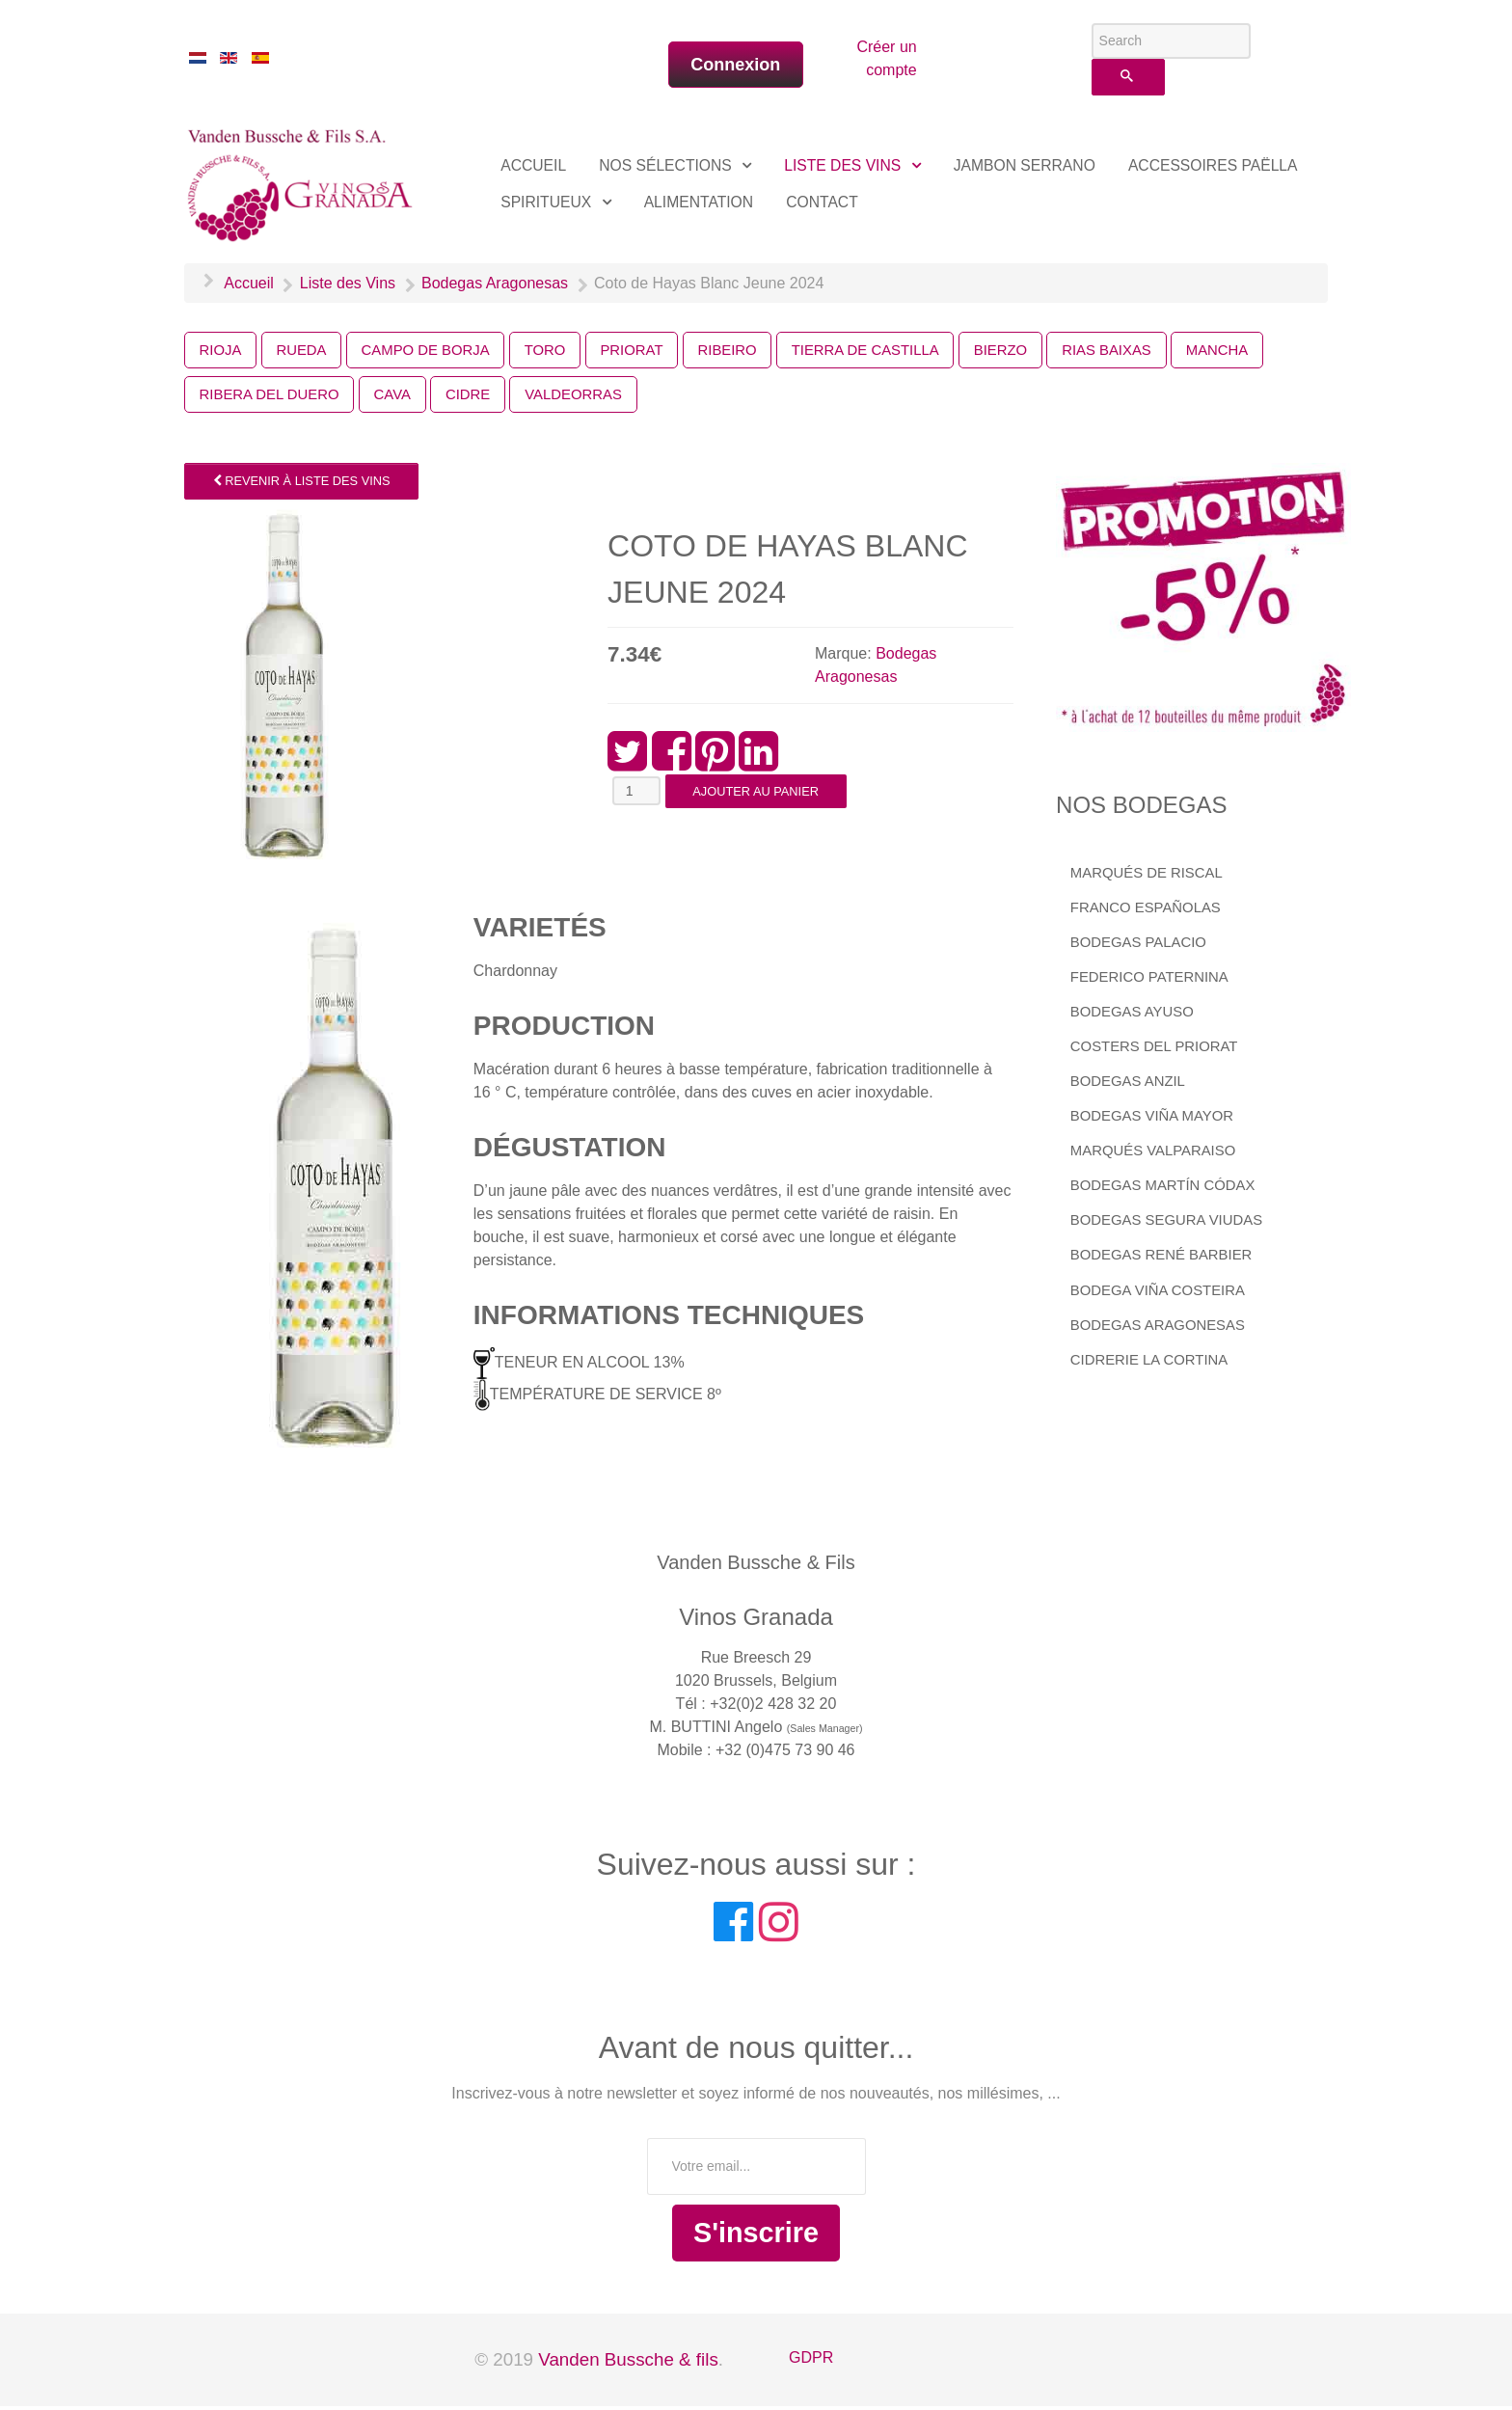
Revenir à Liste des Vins (302, 484)
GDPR (811, 2361)
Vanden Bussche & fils (628, 2363)
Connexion (735, 64)
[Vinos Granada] (302, 182)
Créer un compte (886, 58)
